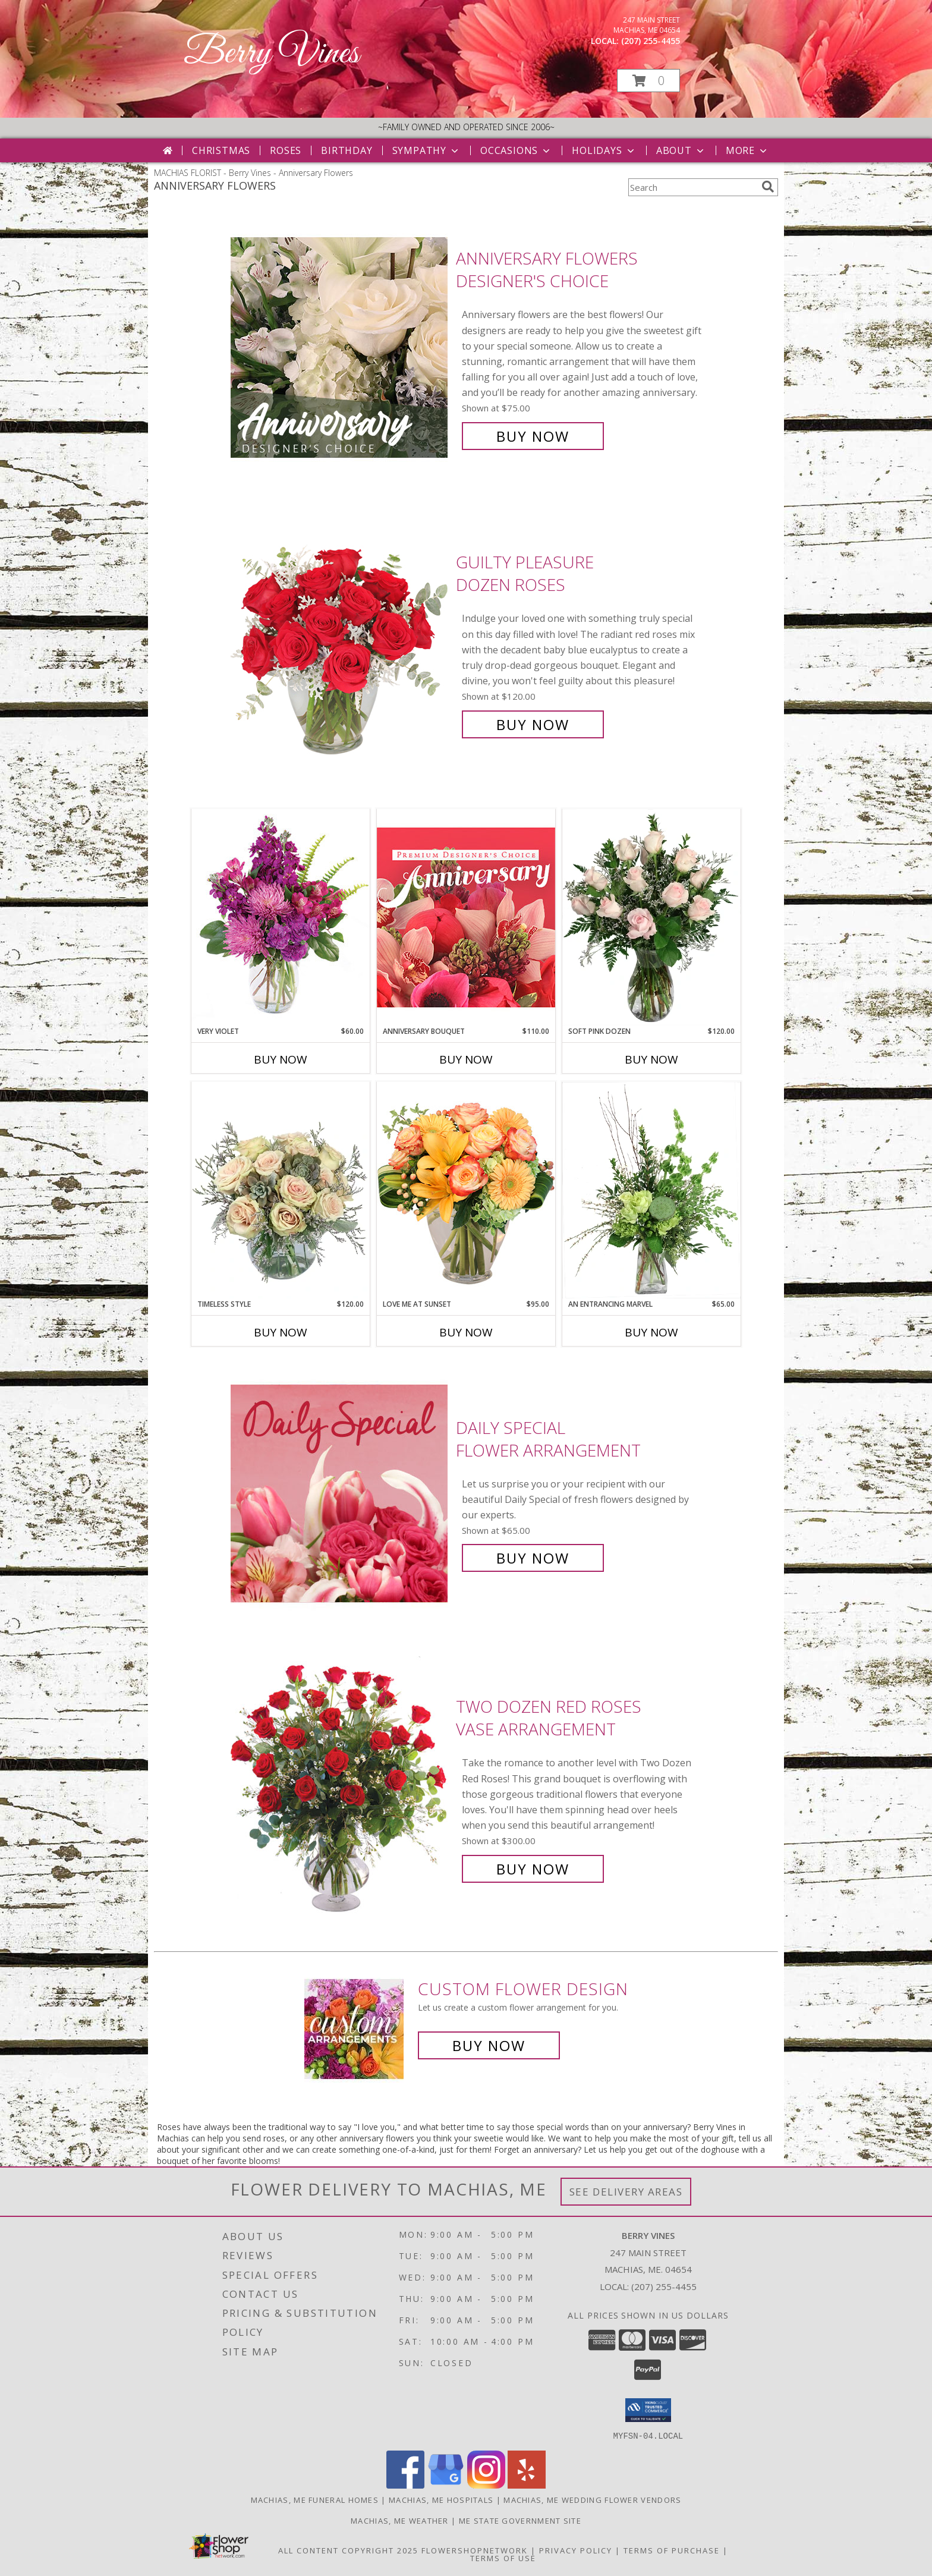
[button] (648, 80)
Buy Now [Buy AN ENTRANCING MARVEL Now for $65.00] (651, 1332)
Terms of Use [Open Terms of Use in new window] (503, 2557)
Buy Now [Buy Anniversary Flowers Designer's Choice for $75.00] (532, 436)
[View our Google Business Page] (446, 2484)
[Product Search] (692, 187)
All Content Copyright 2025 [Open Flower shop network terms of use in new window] (348, 2549)
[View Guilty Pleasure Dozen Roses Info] (340, 643)
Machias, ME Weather (400, 2520)
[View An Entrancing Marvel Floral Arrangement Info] (651, 1190)
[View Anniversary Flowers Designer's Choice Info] (340, 347)
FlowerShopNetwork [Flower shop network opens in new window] (474, 2549)
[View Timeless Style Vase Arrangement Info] (280, 1190)
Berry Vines (271, 54)
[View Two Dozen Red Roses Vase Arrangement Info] (340, 1788)
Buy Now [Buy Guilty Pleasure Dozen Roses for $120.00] (532, 724)
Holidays (604, 150)
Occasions (516, 150)
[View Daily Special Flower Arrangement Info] (340, 1493)
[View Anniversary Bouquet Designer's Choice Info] (466, 917)
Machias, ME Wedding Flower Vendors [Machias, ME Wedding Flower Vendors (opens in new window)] (592, 2499)
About (681, 150)
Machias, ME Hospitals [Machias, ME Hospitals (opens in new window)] (441, 2499)
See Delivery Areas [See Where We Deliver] (626, 2191)
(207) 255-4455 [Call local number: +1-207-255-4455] (650, 40)
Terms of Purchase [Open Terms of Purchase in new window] (672, 2549)
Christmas (221, 150)
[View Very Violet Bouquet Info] (280, 917)
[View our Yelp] (527, 2484)
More (747, 150)
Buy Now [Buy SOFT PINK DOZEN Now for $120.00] (651, 1059)
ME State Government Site (520, 2520)
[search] (767, 186)
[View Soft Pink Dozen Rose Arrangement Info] (651, 917)
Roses (285, 150)
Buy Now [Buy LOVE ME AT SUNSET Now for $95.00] (466, 1332)
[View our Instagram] (486, 2484)
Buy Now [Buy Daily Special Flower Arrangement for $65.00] (532, 1558)
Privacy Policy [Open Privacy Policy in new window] (575, 2549)
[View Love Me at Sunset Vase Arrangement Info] (466, 1190)
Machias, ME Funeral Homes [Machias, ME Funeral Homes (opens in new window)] (315, 2499)
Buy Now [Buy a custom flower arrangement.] (488, 2045)
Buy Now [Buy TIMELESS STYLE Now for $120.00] (280, 1332)
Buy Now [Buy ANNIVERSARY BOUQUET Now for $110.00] (466, 1059)
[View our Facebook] (405, 2484)
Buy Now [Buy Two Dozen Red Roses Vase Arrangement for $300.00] (532, 1869)
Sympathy (426, 150)
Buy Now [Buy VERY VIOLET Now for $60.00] (280, 1059)
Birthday (346, 150)
